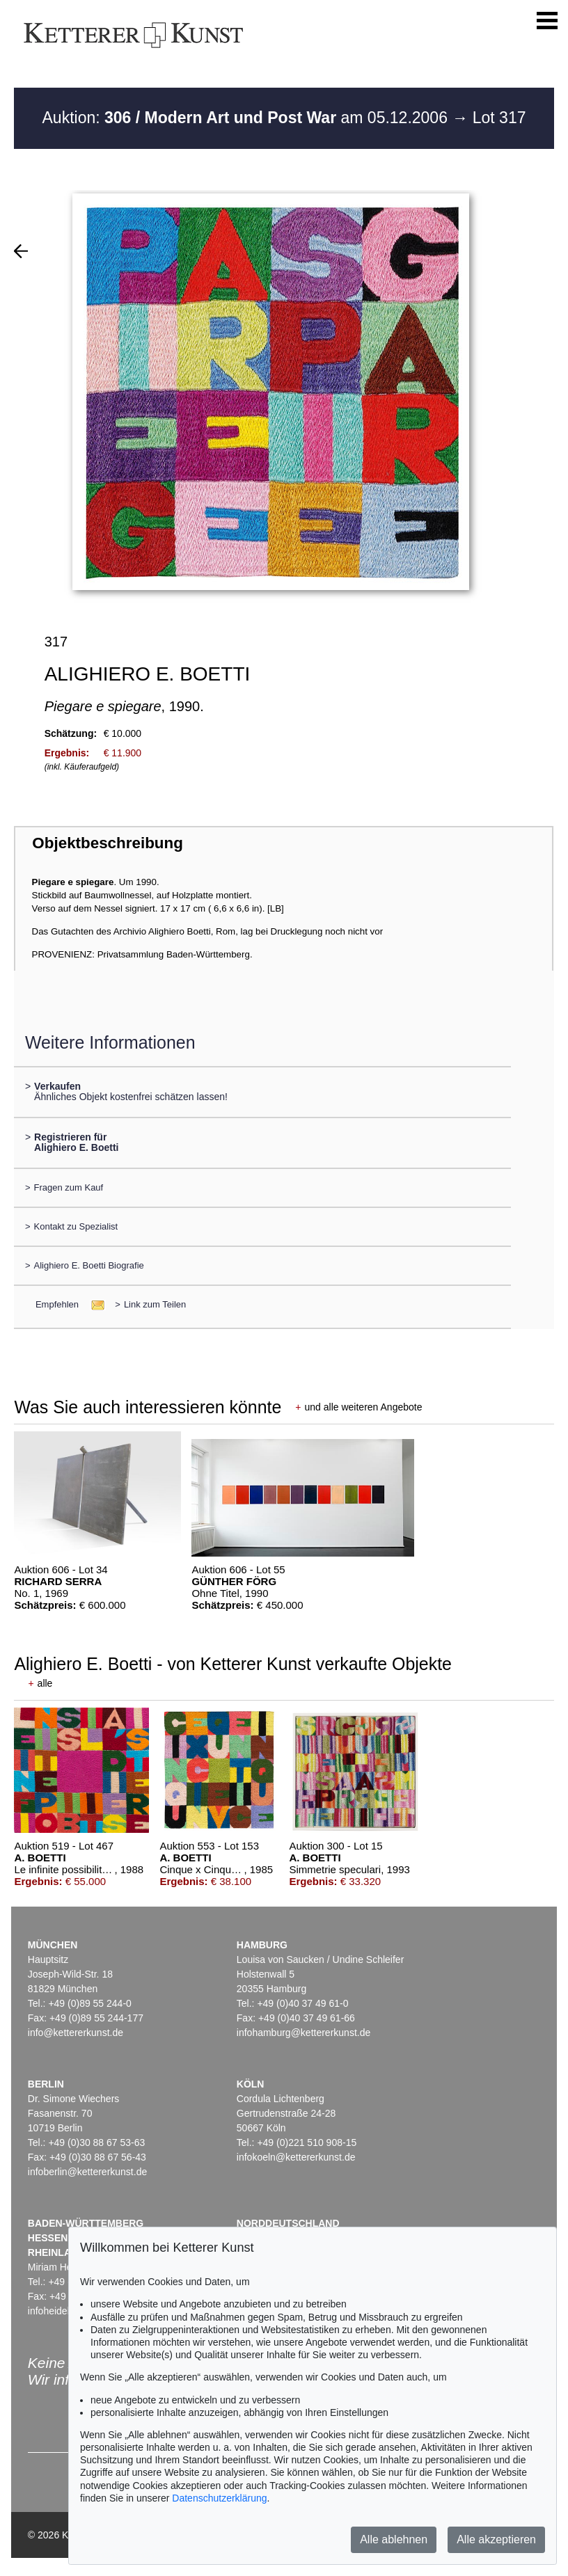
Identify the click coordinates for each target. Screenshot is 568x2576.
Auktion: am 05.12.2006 (247, 118)
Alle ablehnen (393, 2539)
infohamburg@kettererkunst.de (303, 2032)
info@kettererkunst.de (75, 2032)
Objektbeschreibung (107, 843)
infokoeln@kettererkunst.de (296, 2157)
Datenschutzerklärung (219, 2498)
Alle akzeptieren (496, 2539)
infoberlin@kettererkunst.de (87, 2171)
